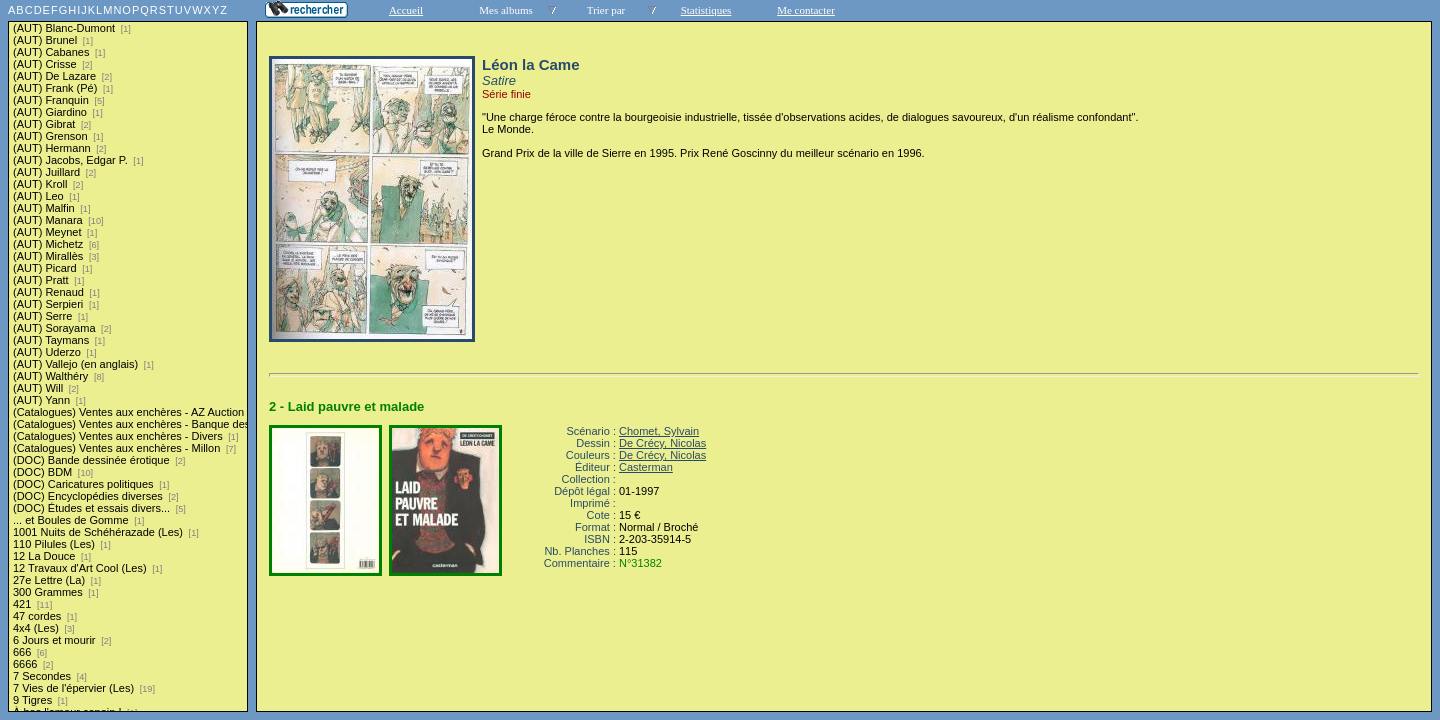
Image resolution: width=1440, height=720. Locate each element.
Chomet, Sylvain (659, 431)
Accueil (406, 10)
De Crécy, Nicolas (662, 443)
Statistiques (706, 10)
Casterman (646, 467)
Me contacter (806, 10)
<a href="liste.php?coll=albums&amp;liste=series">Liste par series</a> (128, 356)
